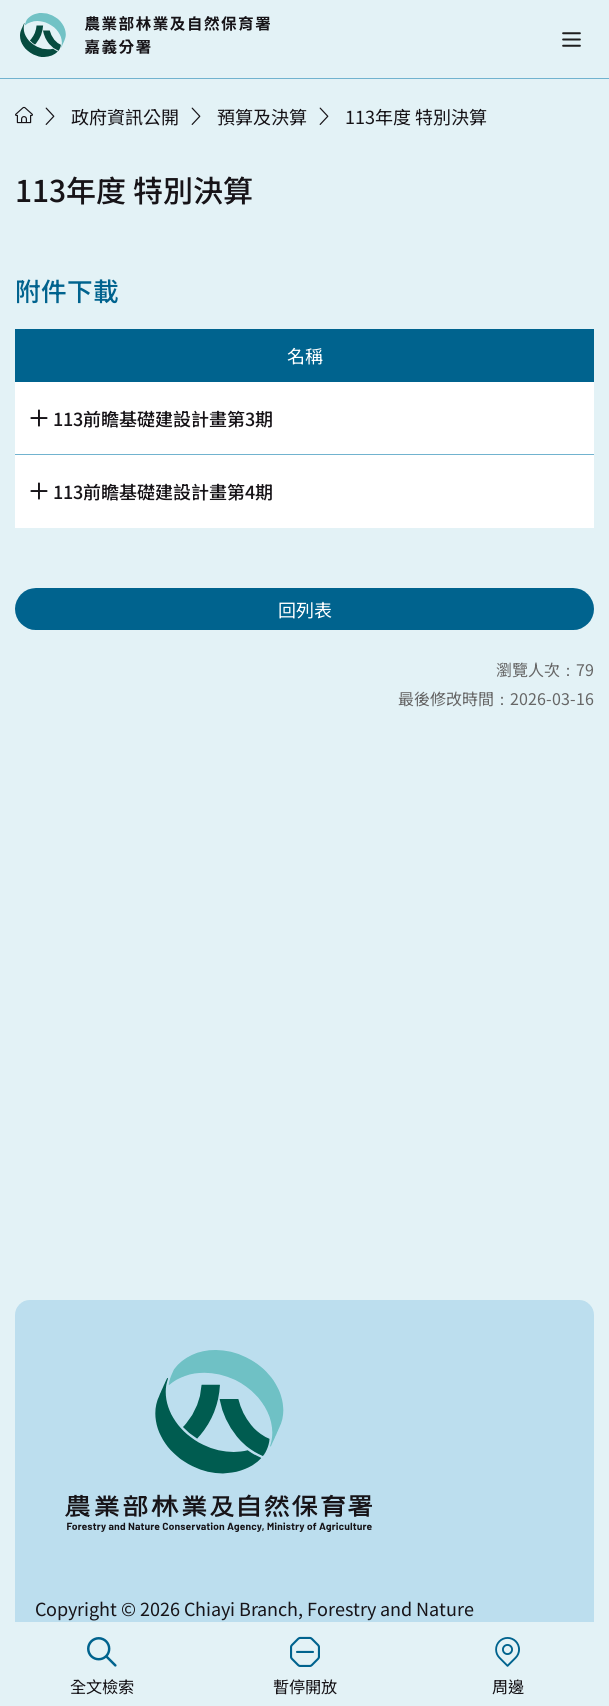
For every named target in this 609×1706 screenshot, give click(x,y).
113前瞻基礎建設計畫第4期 (163, 491)
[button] (571, 39)
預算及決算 (262, 116)
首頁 (24, 115)
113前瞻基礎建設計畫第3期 (163, 418)
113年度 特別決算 (416, 116)
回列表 (305, 609)
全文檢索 (101, 1667)
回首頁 (145, 35)
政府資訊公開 (125, 116)
